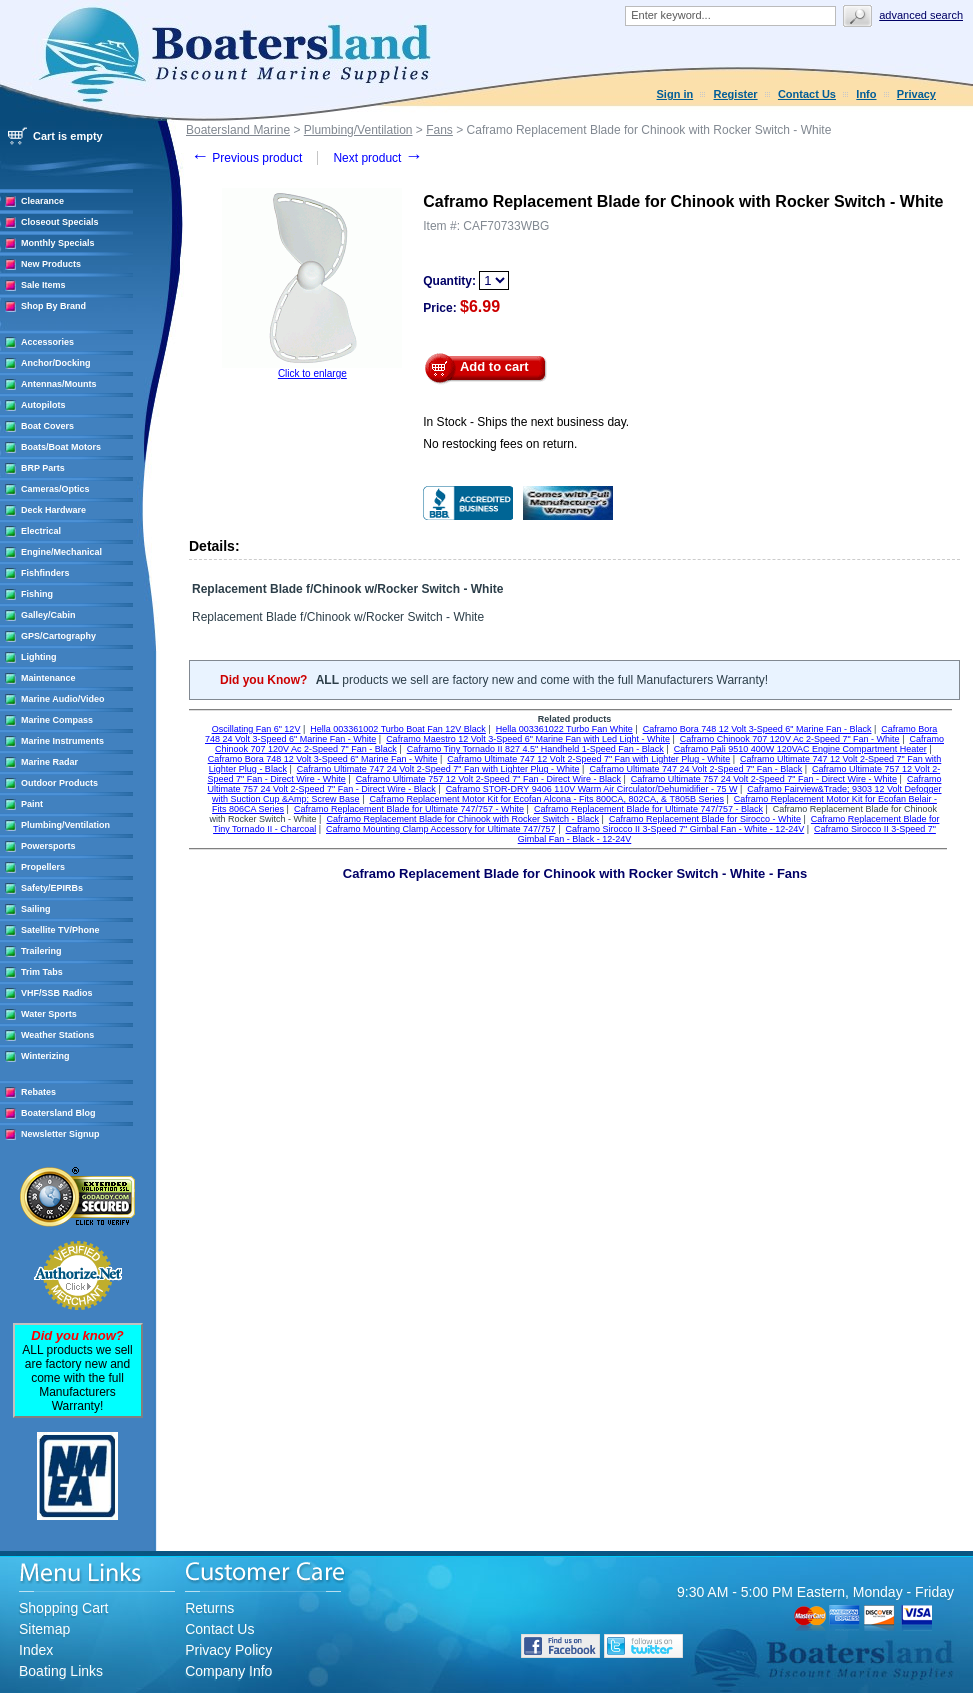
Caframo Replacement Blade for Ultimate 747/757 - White (409, 809)
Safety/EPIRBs (52, 888)
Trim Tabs (42, 972)
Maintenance (48, 678)
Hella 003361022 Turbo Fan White (564, 729)
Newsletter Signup (60, 1134)
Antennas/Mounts (59, 384)
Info (866, 94)
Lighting (39, 657)
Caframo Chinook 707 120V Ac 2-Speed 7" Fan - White (790, 739)
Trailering (41, 951)
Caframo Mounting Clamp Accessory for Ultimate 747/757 (441, 829)
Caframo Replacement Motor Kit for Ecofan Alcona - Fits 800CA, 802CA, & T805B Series (546, 799)
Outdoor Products (59, 783)
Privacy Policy (228, 1650)
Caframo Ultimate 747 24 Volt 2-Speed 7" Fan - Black (695, 769)
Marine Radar (49, 762)
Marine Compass (57, 720)
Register (736, 94)
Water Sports (49, 1014)
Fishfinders (45, 573)
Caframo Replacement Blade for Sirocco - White (705, 819)
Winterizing (45, 1056)
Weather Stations (57, 1035)
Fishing (37, 594)
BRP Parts (43, 468)
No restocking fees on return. (500, 444)
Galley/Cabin (48, 615)
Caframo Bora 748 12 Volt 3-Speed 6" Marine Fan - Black (757, 729)
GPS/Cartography (58, 636)
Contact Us (807, 94)
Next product (377, 158)
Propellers (43, 867)
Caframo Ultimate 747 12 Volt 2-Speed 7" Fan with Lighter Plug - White (588, 759)
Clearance (42, 201)
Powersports (48, 846)
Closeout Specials (60, 222)
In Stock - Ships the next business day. (526, 422)
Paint (32, 804)
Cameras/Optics (55, 489)
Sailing (36, 909)
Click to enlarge (312, 373)
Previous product (246, 158)
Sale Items (43, 285)
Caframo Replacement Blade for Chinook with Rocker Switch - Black (462, 819)
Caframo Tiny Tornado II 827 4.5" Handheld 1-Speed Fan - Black (535, 749)
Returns (209, 1608)
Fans (439, 130)
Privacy (916, 94)
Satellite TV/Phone (60, 930)
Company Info (228, 1671)
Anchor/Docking (56, 363)
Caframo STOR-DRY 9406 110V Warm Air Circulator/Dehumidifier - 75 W (592, 789)
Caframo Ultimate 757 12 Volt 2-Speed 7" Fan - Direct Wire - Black (488, 779)
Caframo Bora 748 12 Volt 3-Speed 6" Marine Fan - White (323, 759)
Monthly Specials (58, 243)
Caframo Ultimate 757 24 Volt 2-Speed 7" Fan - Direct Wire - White (764, 779)
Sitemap (44, 1629)
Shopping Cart (64, 1608)
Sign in (675, 94)
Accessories (47, 342)
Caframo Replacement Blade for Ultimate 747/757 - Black (648, 809)
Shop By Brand (53, 306)
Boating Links (61, 1671)
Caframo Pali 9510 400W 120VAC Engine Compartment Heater (800, 749)
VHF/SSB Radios (57, 993)
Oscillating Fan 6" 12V (256, 729)
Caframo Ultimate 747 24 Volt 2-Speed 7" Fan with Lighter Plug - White (438, 769)
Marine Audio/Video (63, 699)
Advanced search (921, 15)
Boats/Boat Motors (61, 447)
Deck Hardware (53, 510)
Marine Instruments (62, 741)
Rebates (38, 1092)
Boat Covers (47, 426)
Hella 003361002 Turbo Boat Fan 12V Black (398, 729)
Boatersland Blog (58, 1113)
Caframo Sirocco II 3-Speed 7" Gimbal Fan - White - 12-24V (684, 829)
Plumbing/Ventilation (65, 825)
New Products (51, 264)
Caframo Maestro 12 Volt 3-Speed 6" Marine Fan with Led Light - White (528, 739)
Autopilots (43, 405)
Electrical (41, 531)
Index (36, 1650)
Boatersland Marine (238, 130)
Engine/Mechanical (61, 552)
